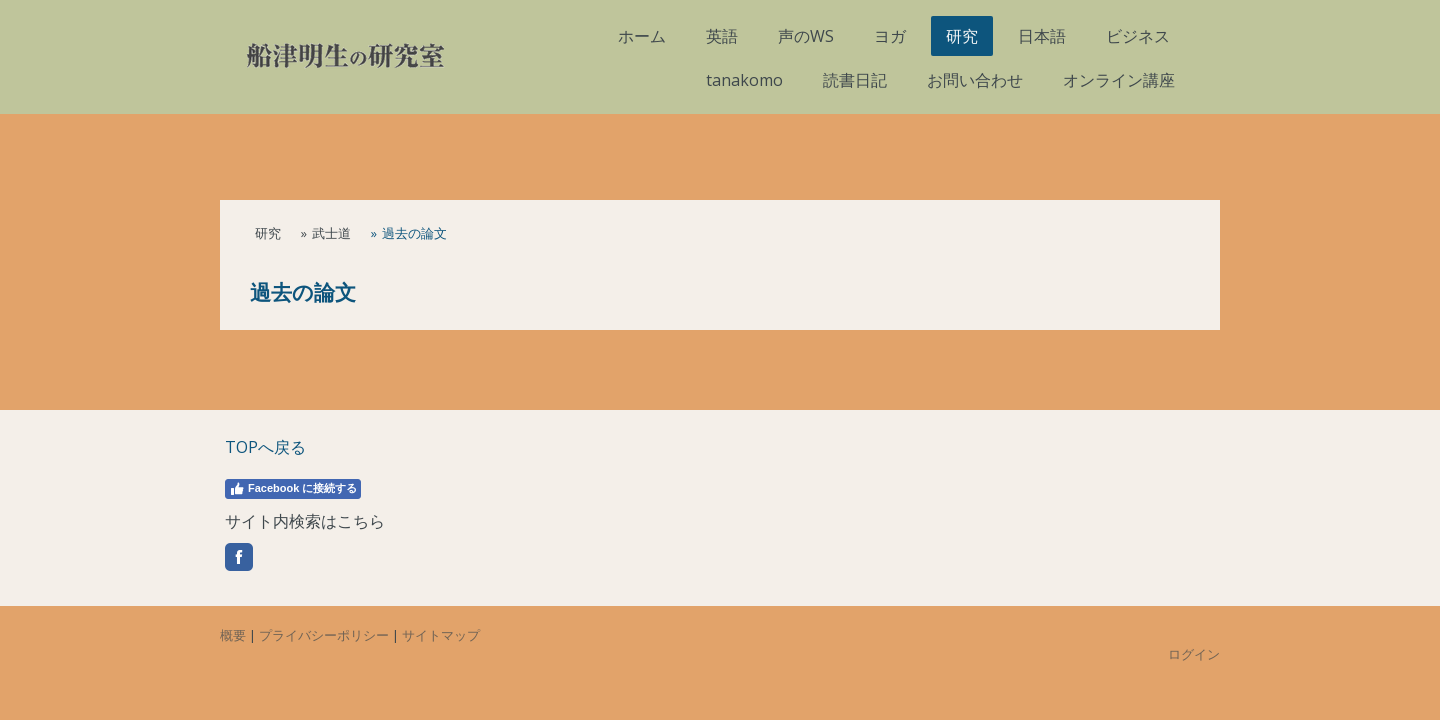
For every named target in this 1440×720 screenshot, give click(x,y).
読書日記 (855, 80)
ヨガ (890, 36)
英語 (722, 36)
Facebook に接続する (293, 489)
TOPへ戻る (265, 447)
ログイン (1194, 654)
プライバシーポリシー (324, 635)
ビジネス (1138, 36)
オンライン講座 (1119, 80)
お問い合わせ (975, 80)
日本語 (1042, 36)
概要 (233, 635)
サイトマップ (441, 635)
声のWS (806, 36)
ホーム (642, 36)
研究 (962, 36)
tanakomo (744, 80)
